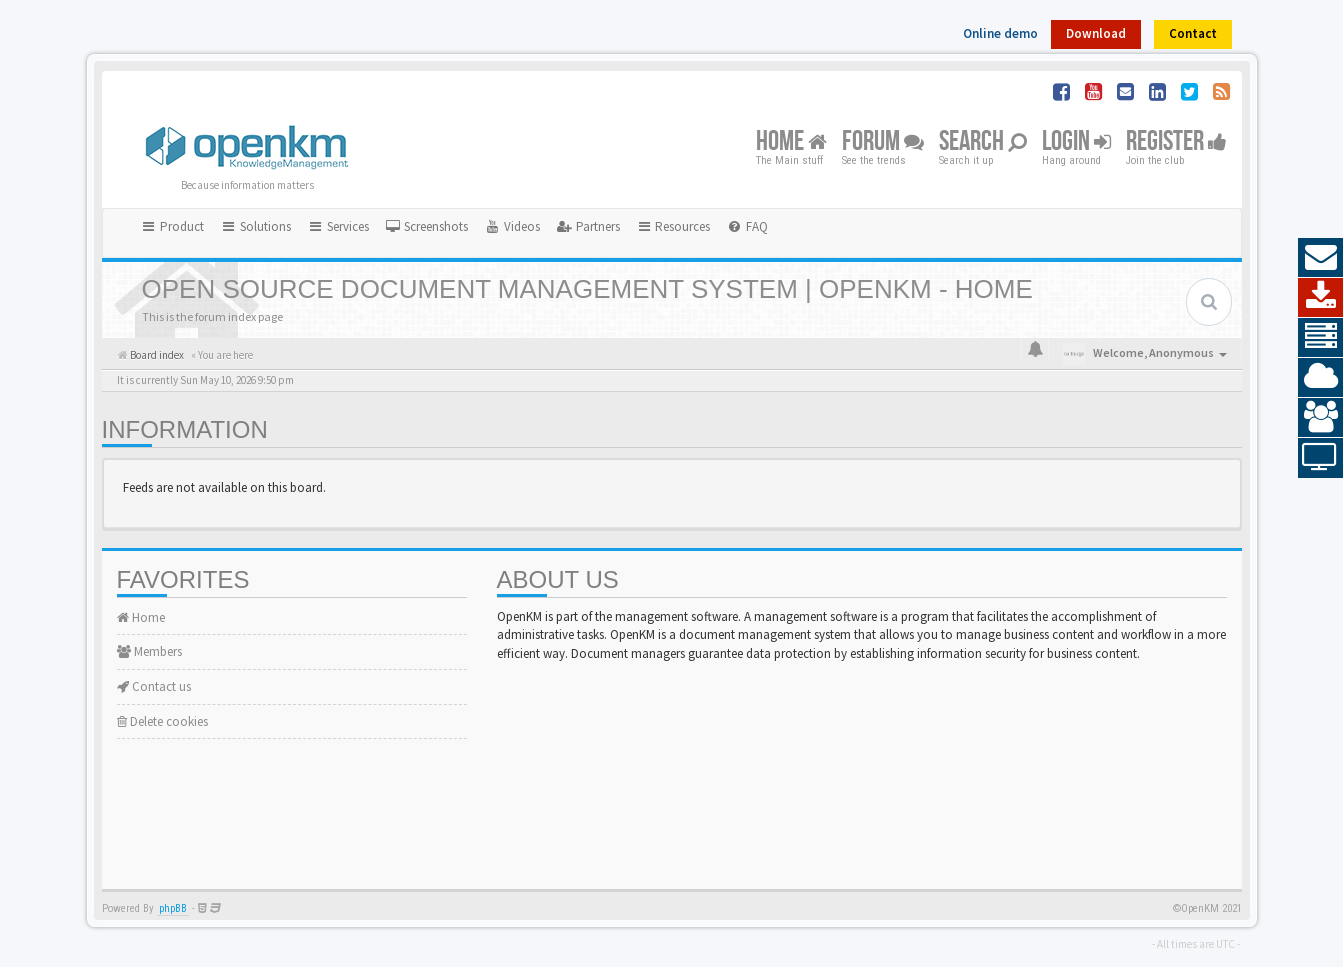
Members (149, 651)
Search (983, 142)
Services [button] (338, 226)
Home (791, 142)
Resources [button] (673, 226)
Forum (883, 142)
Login (1076, 142)
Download (1096, 33)
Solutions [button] (255, 226)
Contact (1193, 33)
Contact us (154, 686)
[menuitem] (427, 227)
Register (1176, 142)
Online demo (1000, 33)
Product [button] (173, 226)
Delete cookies (162, 721)
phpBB (173, 908)
